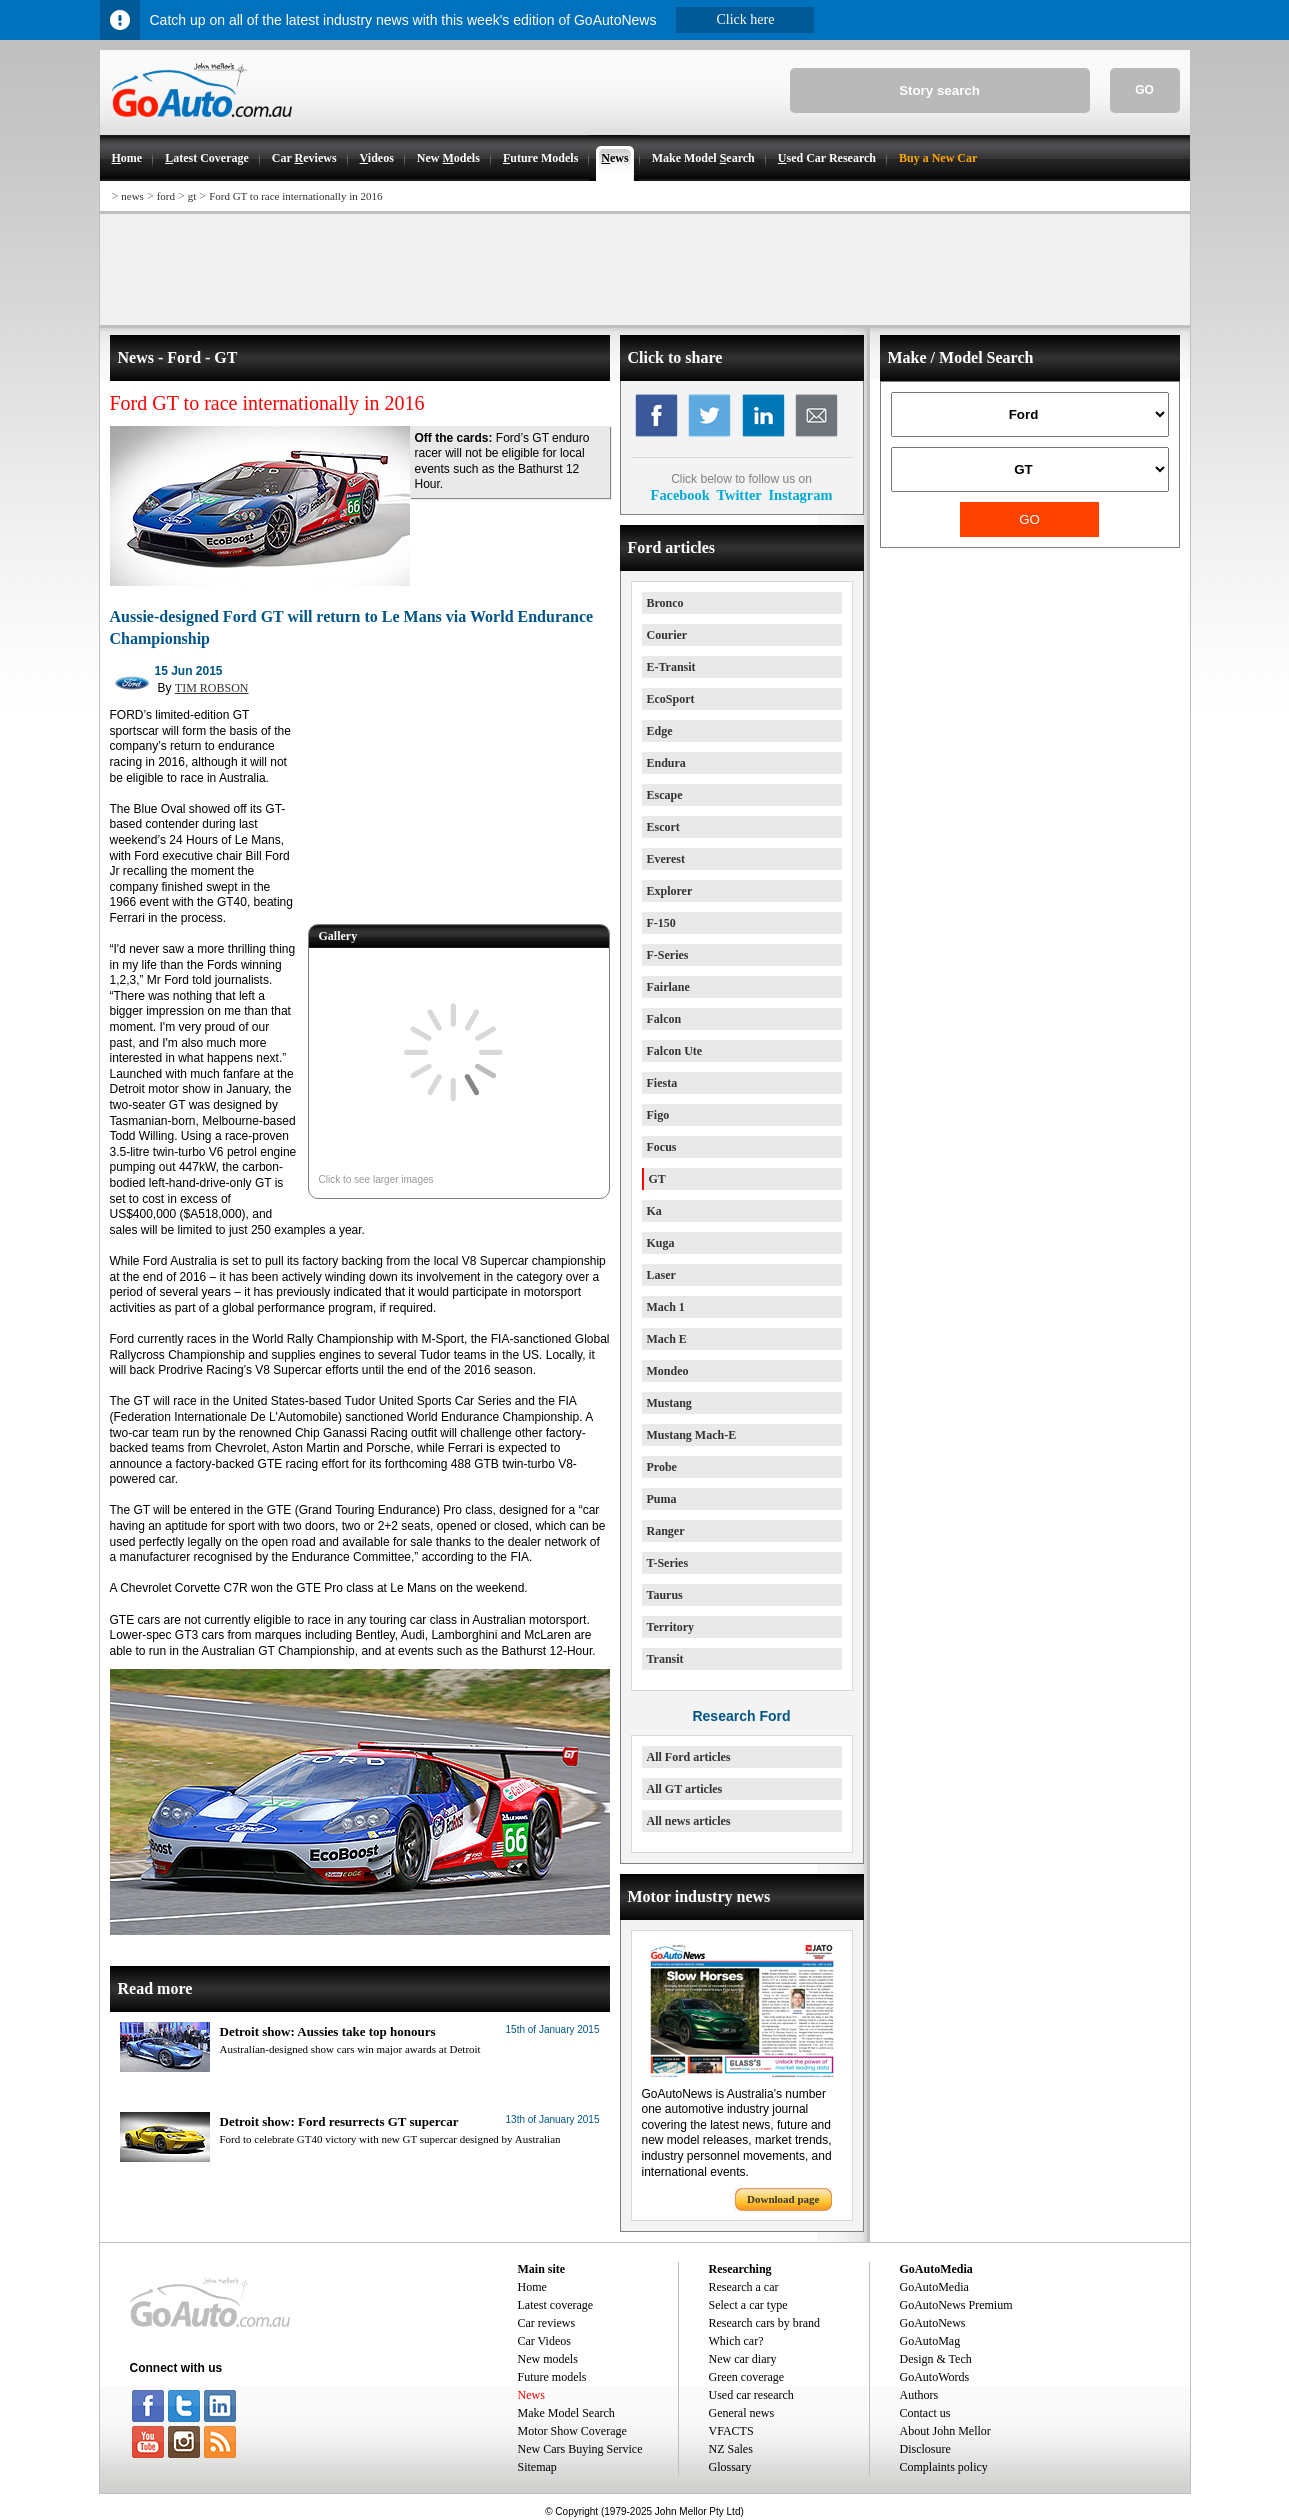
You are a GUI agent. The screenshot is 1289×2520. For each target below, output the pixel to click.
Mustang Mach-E (692, 1435)
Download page (783, 2199)
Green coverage (747, 2377)
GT (657, 1179)
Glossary (730, 2467)
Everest (666, 859)
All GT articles (685, 1789)
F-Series (668, 955)
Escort (663, 827)
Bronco (665, 603)
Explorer (670, 891)
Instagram (800, 495)
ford (166, 196)
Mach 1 (666, 1307)
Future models (552, 2377)
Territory (671, 1627)
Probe (662, 1467)
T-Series (668, 1563)
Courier (667, 635)
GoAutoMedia (934, 2287)
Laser (661, 1275)
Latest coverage (556, 2305)
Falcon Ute (675, 1051)
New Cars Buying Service (580, 2449)
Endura (666, 763)
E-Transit (671, 667)
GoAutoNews (933, 2323)
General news (742, 2413)
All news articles (689, 1821)
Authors (919, 2395)
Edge (660, 731)
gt (192, 196)
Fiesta (662, 1083)
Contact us (925, 2413)
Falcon (664, 1019)
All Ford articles (689, 1757)
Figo (658, 1115)
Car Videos (544, 2341)
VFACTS (731, 2431)
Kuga (661, 1243)
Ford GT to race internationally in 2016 (295, 196)
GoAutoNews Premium (956, 2305)
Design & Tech (936, 2359)
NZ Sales (731, 2449)
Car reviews (547, 2323)
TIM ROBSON (212, 688)
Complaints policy (944, 2467)
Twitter (738, 495)
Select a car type (748, 2305)
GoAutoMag (930, 2341)
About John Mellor (945, 2431)
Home (532, 2287)
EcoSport (671, 699)
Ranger (666, 1531)
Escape (665, 795)
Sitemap (537, 2467)
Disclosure (925, 2449)
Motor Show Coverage (572, 2431)
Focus (662, 1147)
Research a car (744, 2287)
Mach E (667, 1339)
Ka (654, 1211)
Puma (662, 1499)
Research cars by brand (765, 2323)
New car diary (743, 2359)
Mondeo (668, 1371)
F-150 (661, 923)
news (132, 196)
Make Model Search (566, 2413)
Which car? (736, 2341)
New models (548, 2359)
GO (1144, 90)
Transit (665, 1659)
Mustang (669, 1403)
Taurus (665, 1595)
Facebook (680, 495)
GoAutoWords (935, 2377)
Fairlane (668, 987)
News (531, 2395)
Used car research (751, 2395)
